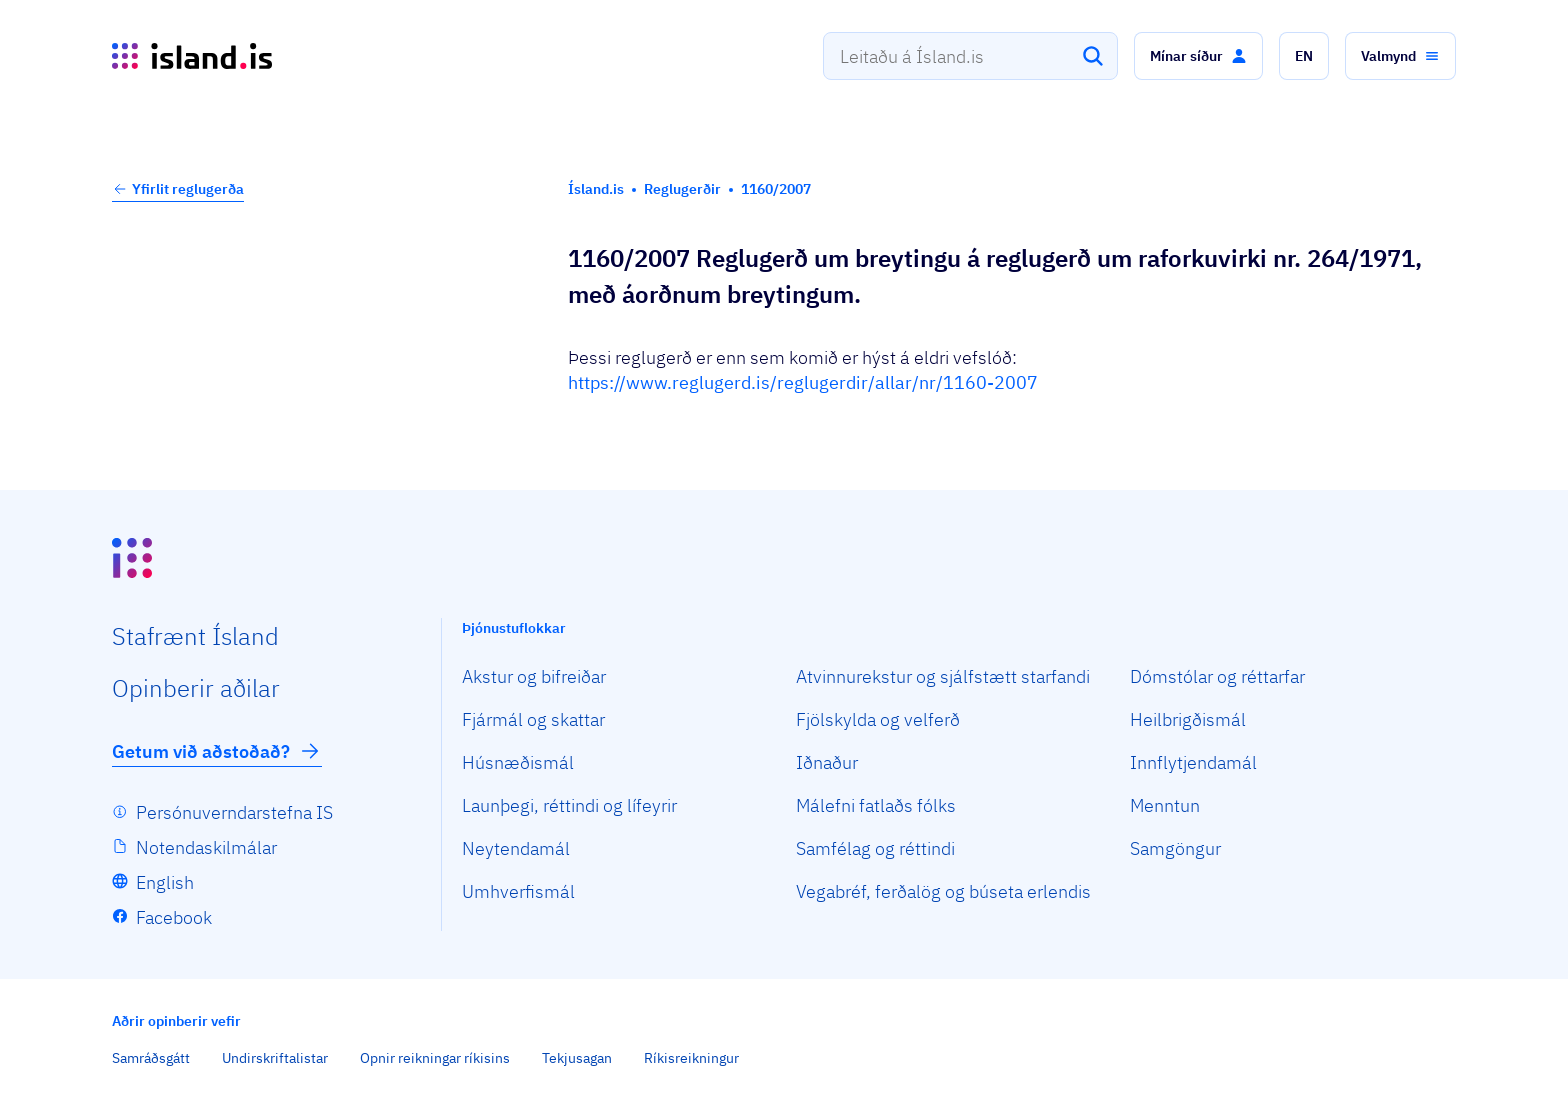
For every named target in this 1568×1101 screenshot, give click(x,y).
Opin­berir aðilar (196, 688)
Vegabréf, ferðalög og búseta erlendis (943, 891)
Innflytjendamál (1193, 762)
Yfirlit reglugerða (178, 189)
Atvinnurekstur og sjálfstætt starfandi (943, 676)
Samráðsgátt (151, 1058)
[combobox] (970, 56)
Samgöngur (1175, 848)
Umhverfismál (518, 891)
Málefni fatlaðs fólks (876, 805)
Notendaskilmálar (206, 847)
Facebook (174, 917)
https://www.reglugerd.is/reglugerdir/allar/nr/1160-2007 (803, 382)
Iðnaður (827, 762)
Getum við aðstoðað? (217, 751)
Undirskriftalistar (275, 1058)
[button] (1198, 56)
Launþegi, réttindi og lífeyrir (569, 805)
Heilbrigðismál (1188, 719)
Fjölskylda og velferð (878, 719)
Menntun (1165, 805)
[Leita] (1093, 56)
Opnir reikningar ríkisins (435, 1058)
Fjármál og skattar (533, 719)
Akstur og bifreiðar (534, 676)
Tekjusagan (577, 1058)
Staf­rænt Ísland (195, 636)
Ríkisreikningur (691, 1058)
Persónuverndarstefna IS (234, 812)
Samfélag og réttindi (875, 848)
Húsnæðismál (518, 762)
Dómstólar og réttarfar (1217, 676)
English (165, 882)
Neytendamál (516, 848)
